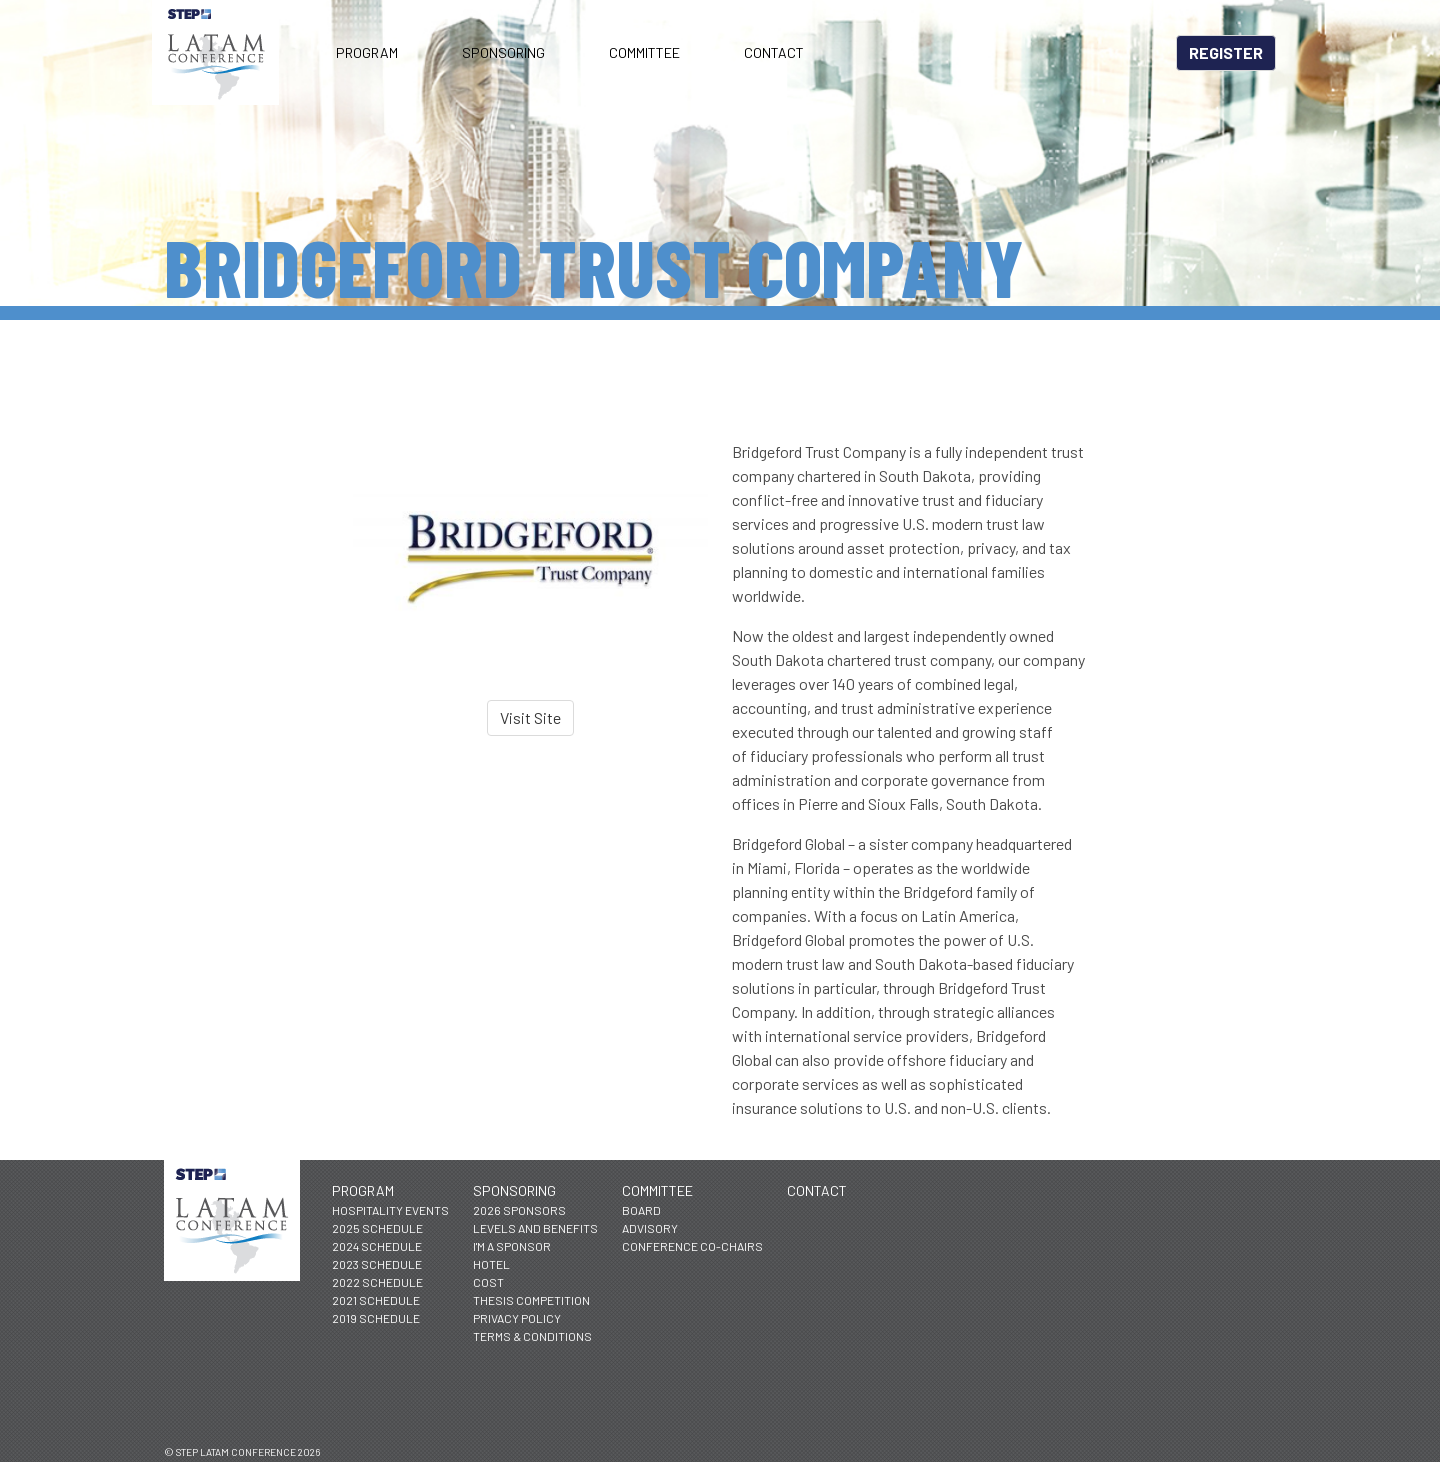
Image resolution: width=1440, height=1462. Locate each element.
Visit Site (530, 717)
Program (367, 52)
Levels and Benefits (535, 1228)
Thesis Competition (531, 1300)
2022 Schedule (377, 1282)
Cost (488, 1282)
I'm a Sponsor (512, 1246)
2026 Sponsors (519, 1210)
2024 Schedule (377, 1246)
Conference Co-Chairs (692, 1246)
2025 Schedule (377, 1228)
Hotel (491, 1264)
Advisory (650, 1228)
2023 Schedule (377, 1264)
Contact (774, 52)
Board (641, 1210)
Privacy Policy (517, 1318)
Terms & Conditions (532, 1336)
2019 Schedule (376, 1318)
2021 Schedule (376, 1300)
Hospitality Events (390, 1210)
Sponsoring (503, 52)
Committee (644, 52)
